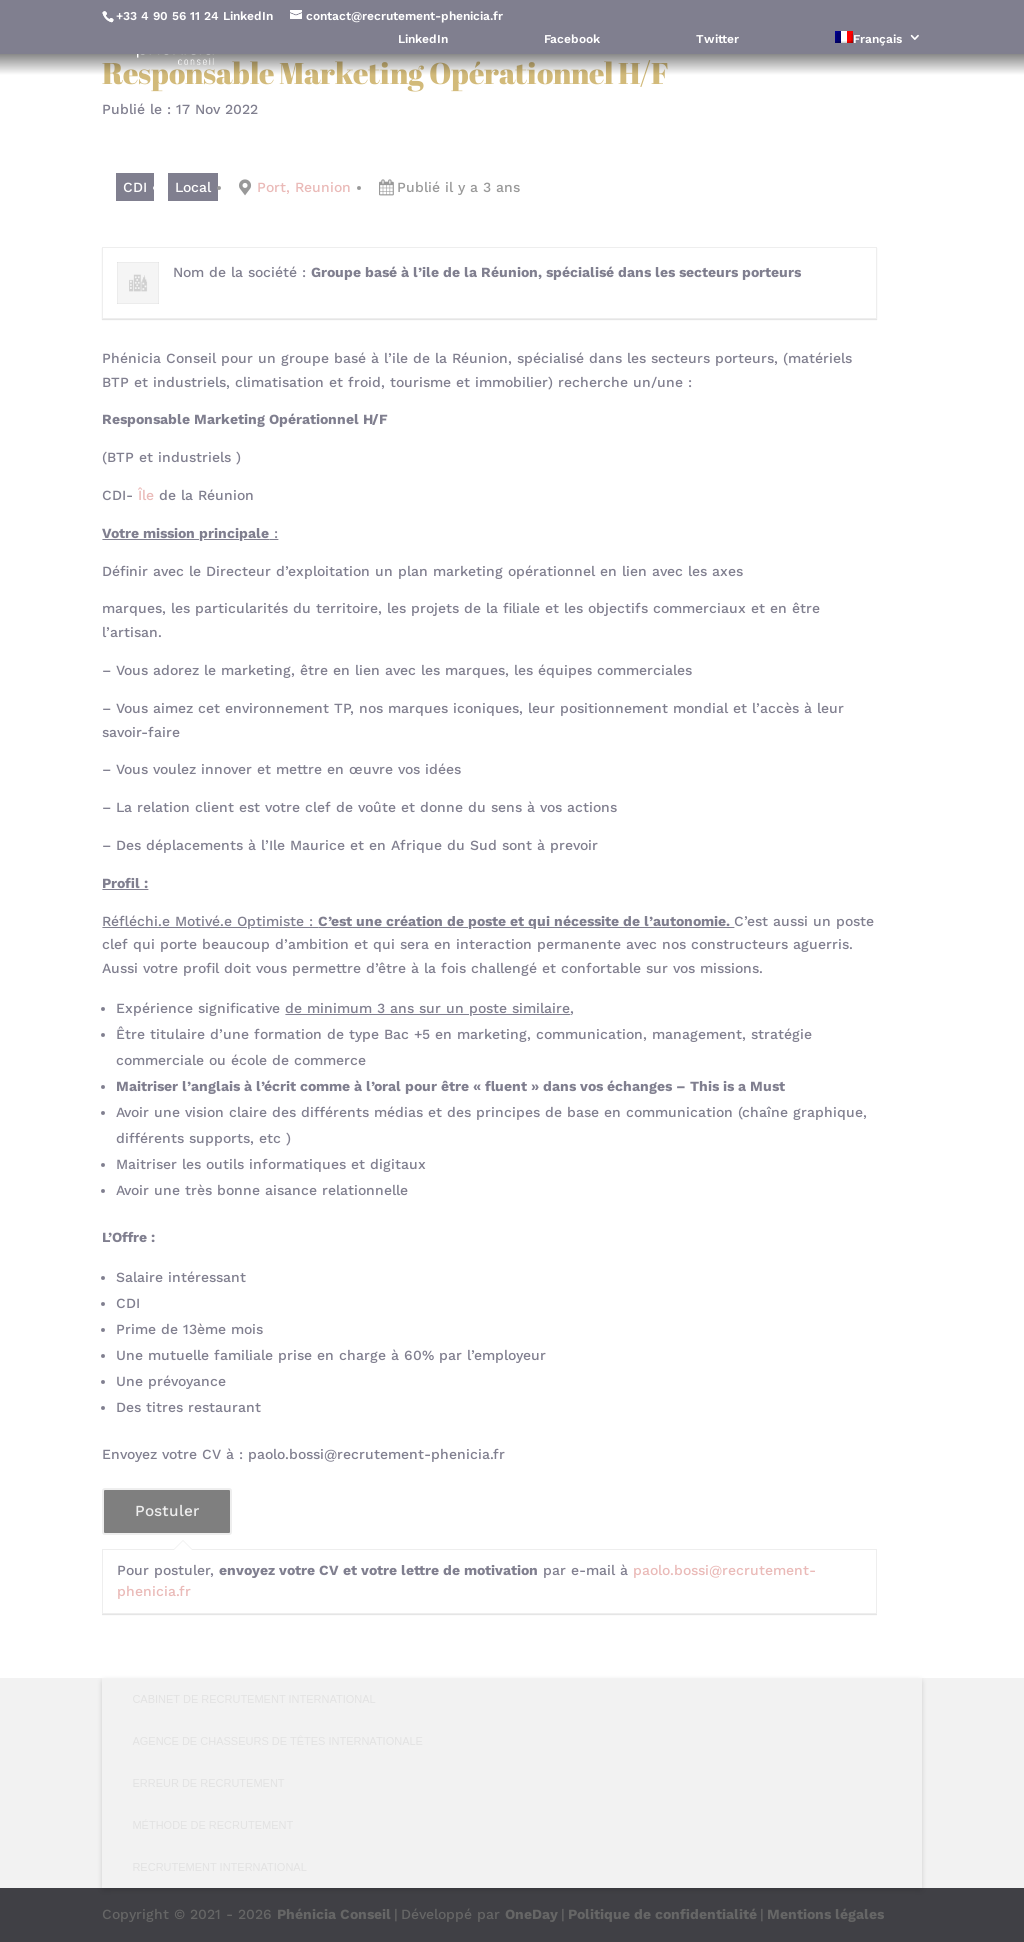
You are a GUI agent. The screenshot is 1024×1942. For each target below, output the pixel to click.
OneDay (531, 1914)
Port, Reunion (304, 187)
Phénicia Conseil (334, 1914)
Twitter (717, 39)
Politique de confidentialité (662, 1914)
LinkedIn (248, 16)
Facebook (572, 39)
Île (146, 495)
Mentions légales (825, 1914)
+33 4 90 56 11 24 (167, 16)
